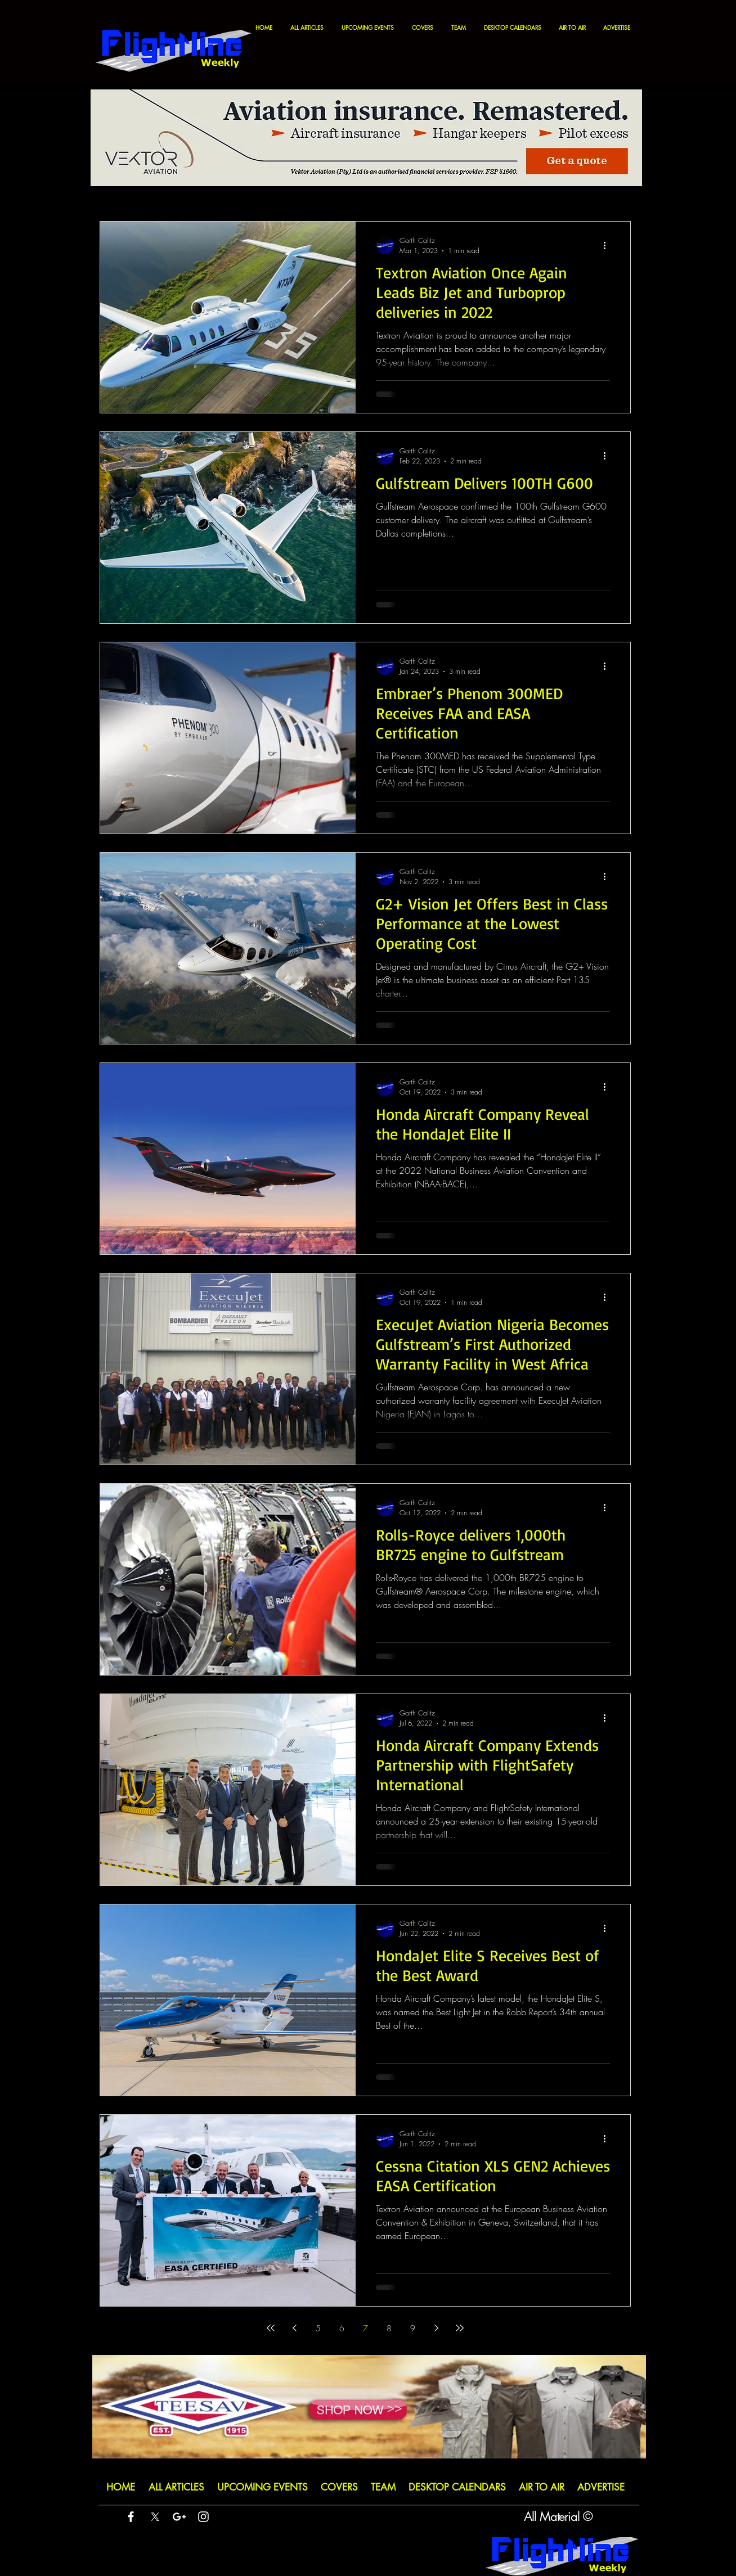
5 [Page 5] (318, 2328)
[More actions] (608, 245)
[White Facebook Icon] (131, 2517)
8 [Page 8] (389, 2328)
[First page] (271, 2328)
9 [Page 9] (412, 2328)
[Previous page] (294, 2328)
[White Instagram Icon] (203, 2517)
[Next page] (436, 2328)
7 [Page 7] (365, 2328)
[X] (155, 2517)
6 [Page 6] (341, 2328)
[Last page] (460, 2328)
